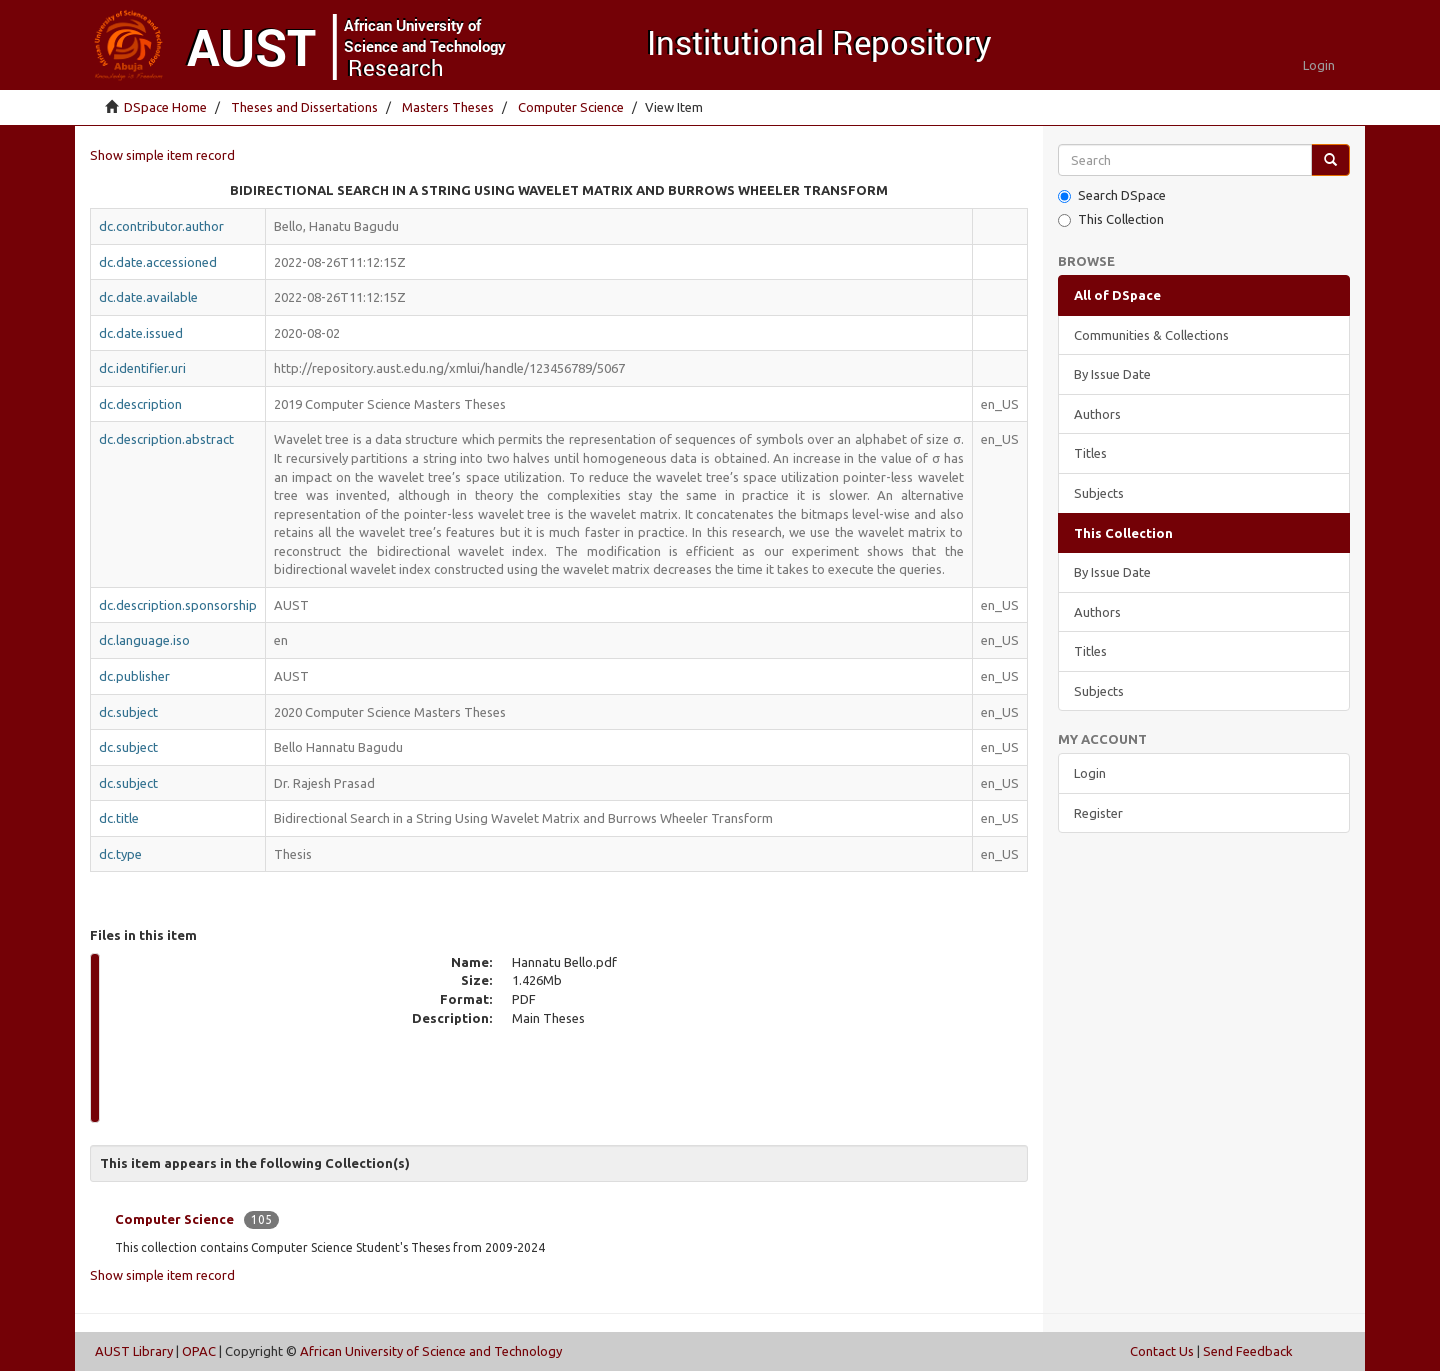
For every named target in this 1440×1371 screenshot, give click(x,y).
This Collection (1111, 219)
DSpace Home (165, 107)
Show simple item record (162, 155)
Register (1098, 813)
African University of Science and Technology (431, 1351)
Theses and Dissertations (304, 107)
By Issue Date (1112, 374)
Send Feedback (1248, 1351)
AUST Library (134, 1351)
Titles (1090, 453)
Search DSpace (1112, 195)
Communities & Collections (1151, 335)
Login (1090, 773)
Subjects (1099, 493)
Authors (1097, 414)
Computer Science (571, 107)
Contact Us (1162, 1351)
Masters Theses (448, 107)
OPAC (199, 1351)
